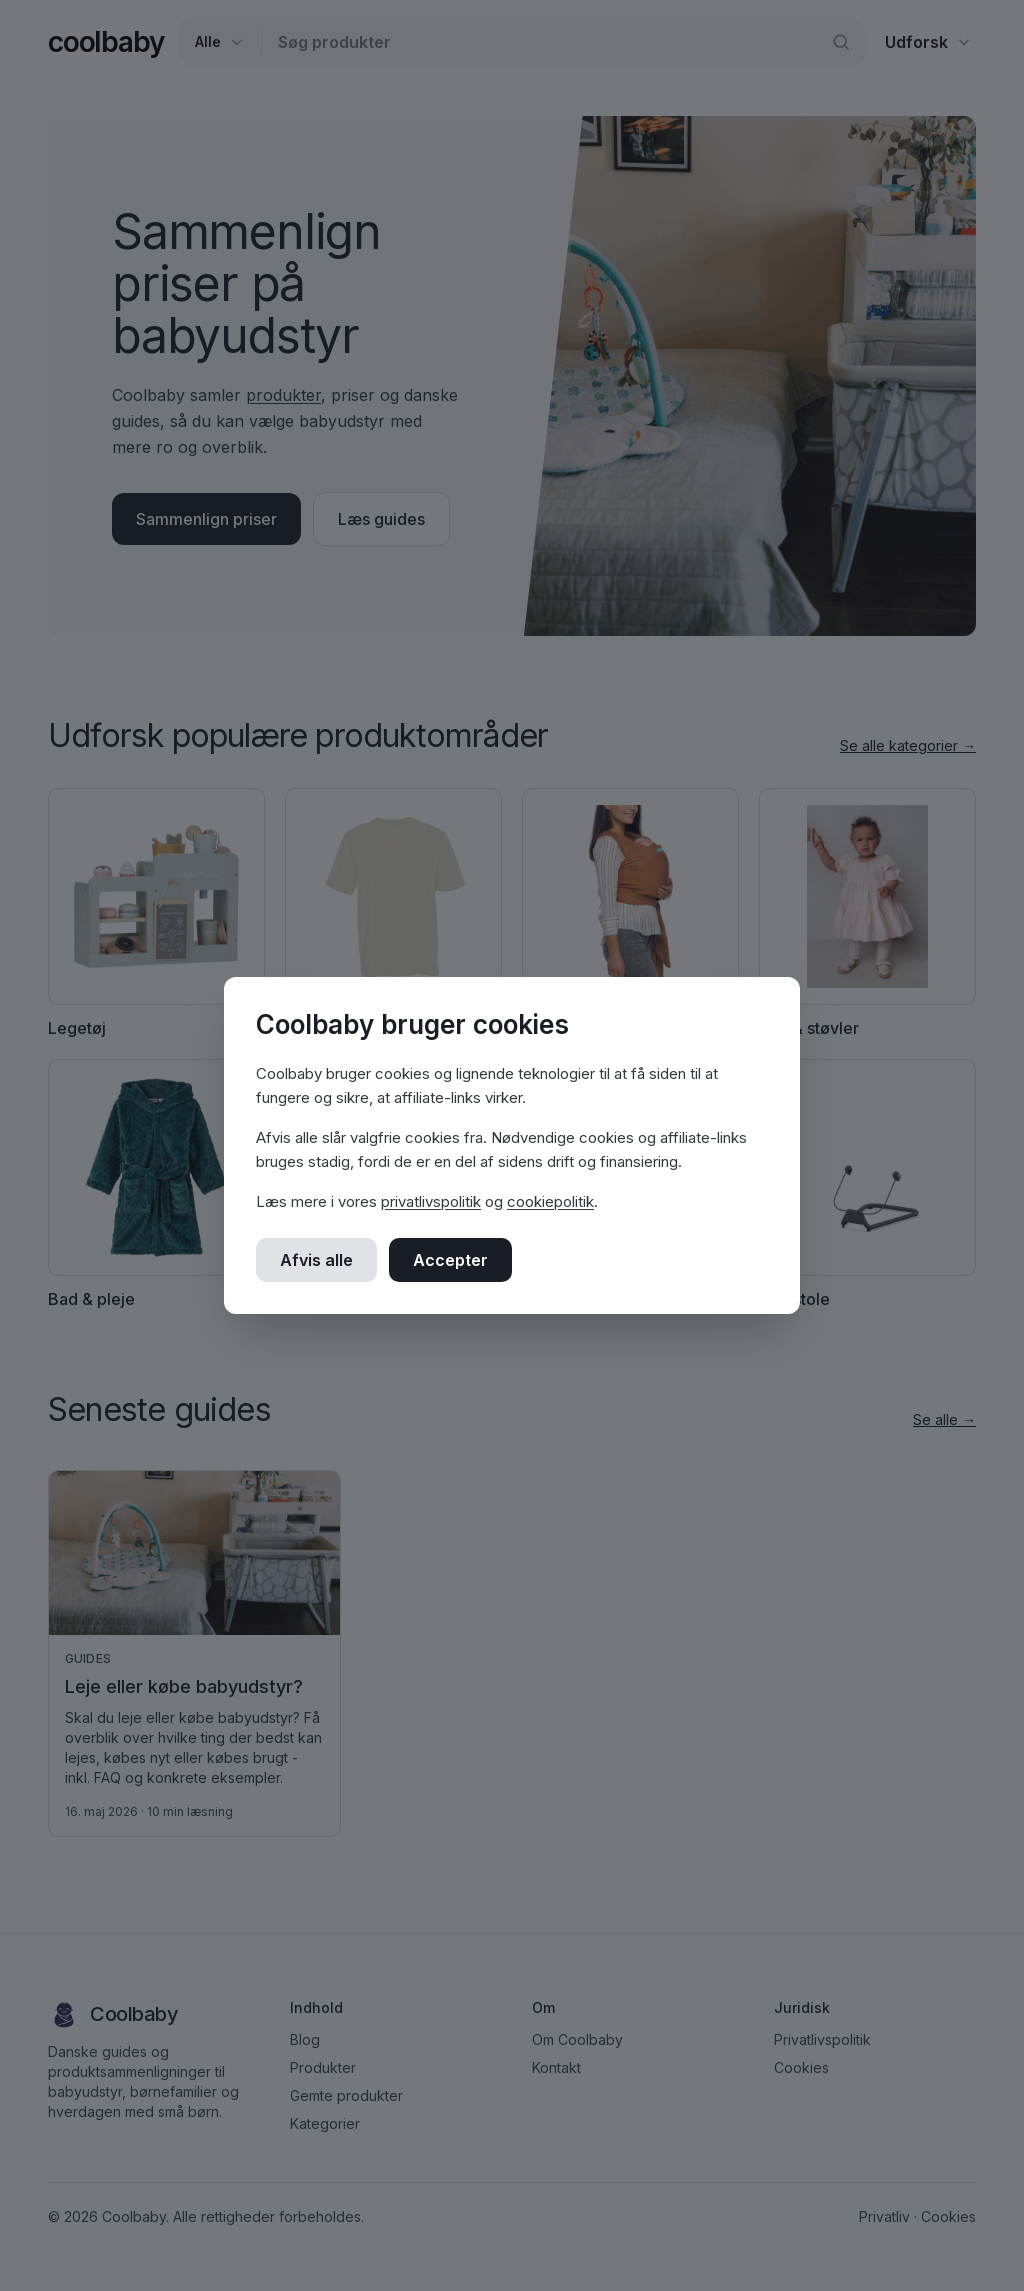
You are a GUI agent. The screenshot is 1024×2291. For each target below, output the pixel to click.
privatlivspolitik (431, 1201)
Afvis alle (316, 1260)
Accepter (450, 1260)
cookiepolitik (550, 1201)
